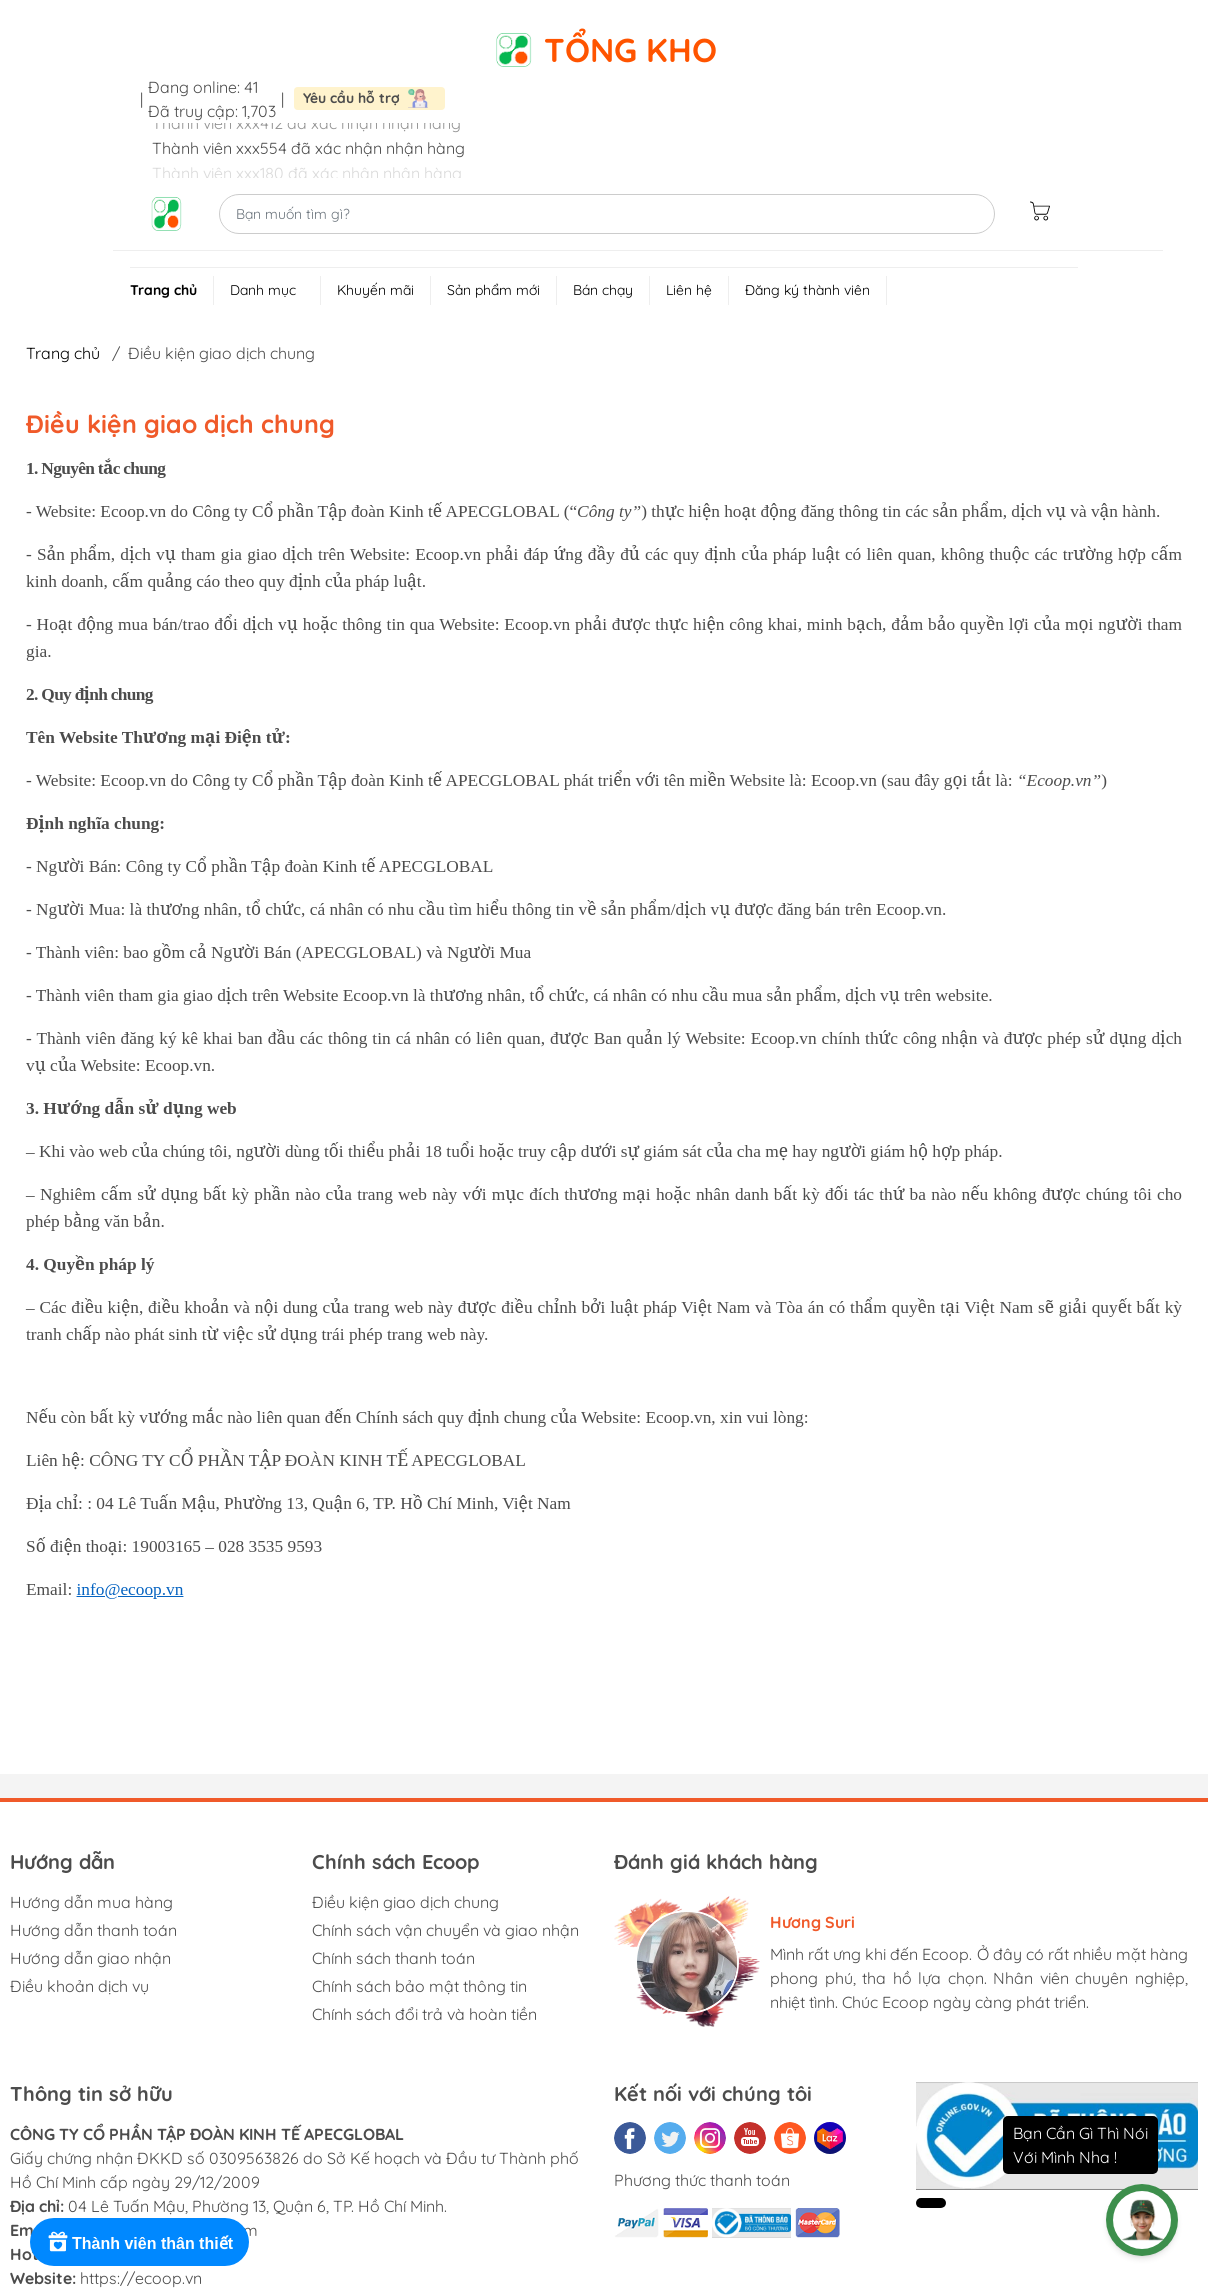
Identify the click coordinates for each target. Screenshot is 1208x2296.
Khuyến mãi (375, 290)
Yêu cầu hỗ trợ (351, 98)
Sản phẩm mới (493, 290)
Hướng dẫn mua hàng (91, 1902)
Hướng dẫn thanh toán (93, 1930)
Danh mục (275, 293)
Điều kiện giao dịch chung (405, 1902)
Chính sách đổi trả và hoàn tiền (424, 2014)
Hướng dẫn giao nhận (90, 1958)
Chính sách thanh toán (393, 1958)
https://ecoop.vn (141, 2278)
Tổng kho (630, 49)
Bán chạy (603, 290)
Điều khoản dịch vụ (79, 1986)
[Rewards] (139, 2242)
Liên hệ (689, 290)
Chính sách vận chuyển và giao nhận (445, 1930)
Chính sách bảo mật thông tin (419, 1986)
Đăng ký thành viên (807, 290)
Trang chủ (163, 290)
